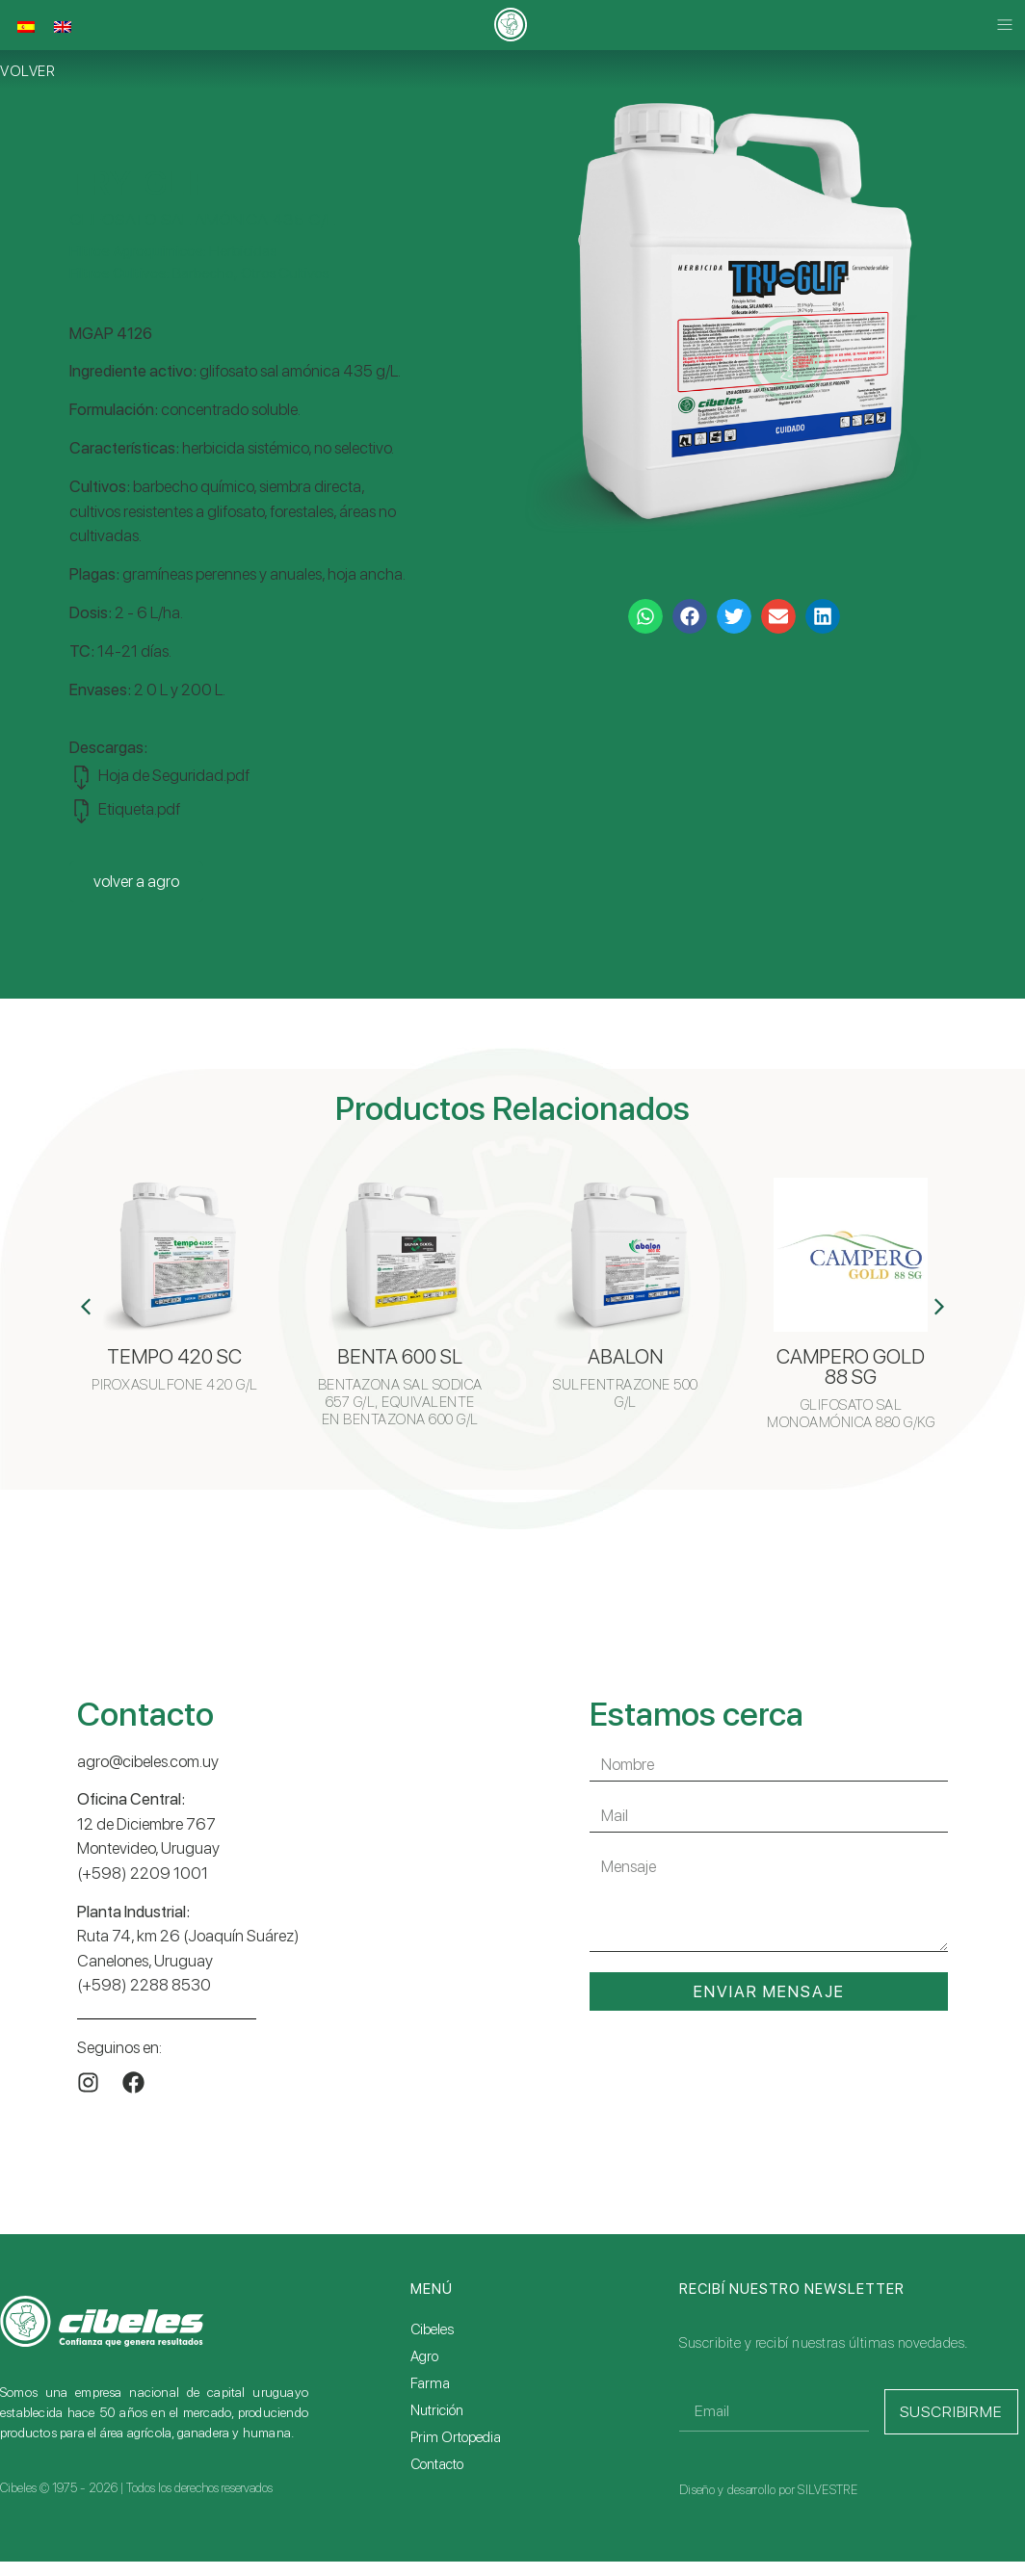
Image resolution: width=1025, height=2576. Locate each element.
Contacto (436, 2464)
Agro (424, 2356)
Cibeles (432, 2329)
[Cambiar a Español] (26, 26)
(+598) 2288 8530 (144, 1984)
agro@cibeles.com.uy (148, 1761)
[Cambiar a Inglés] (62, 26)
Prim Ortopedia (455, 2437)
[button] (1004, 25)
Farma (430, 2383)
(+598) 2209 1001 (142, 1873)
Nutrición (436, 2410)
